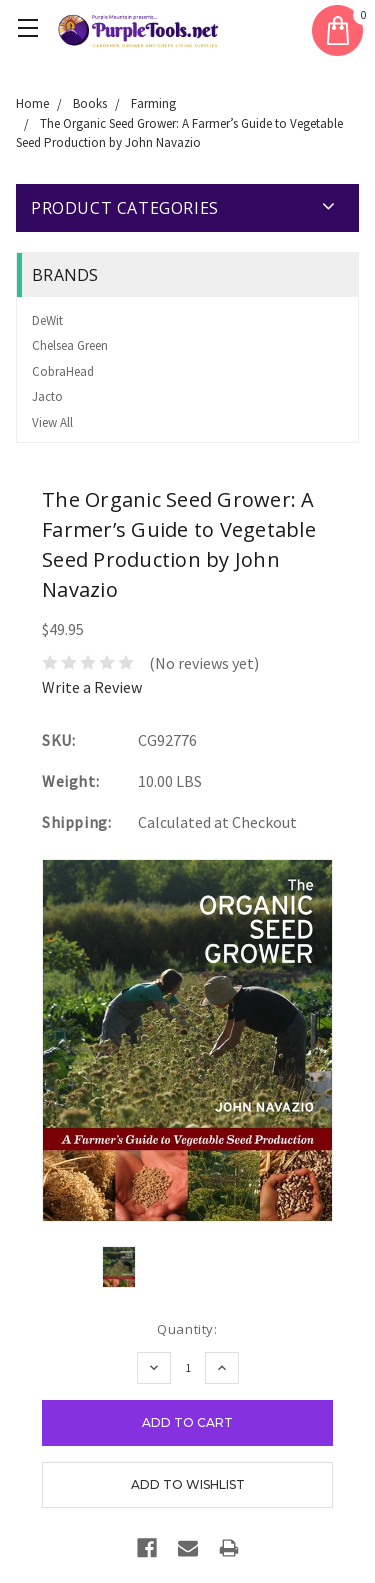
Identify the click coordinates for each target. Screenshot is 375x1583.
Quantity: (187, 1329)
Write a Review (92, 687)
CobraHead (63, 371)
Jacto (47, 396)
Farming (153, 103)
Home (32, 103)
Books (90, 103)
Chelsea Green (70, 345)
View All (52, 422)
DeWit (47, 320)
